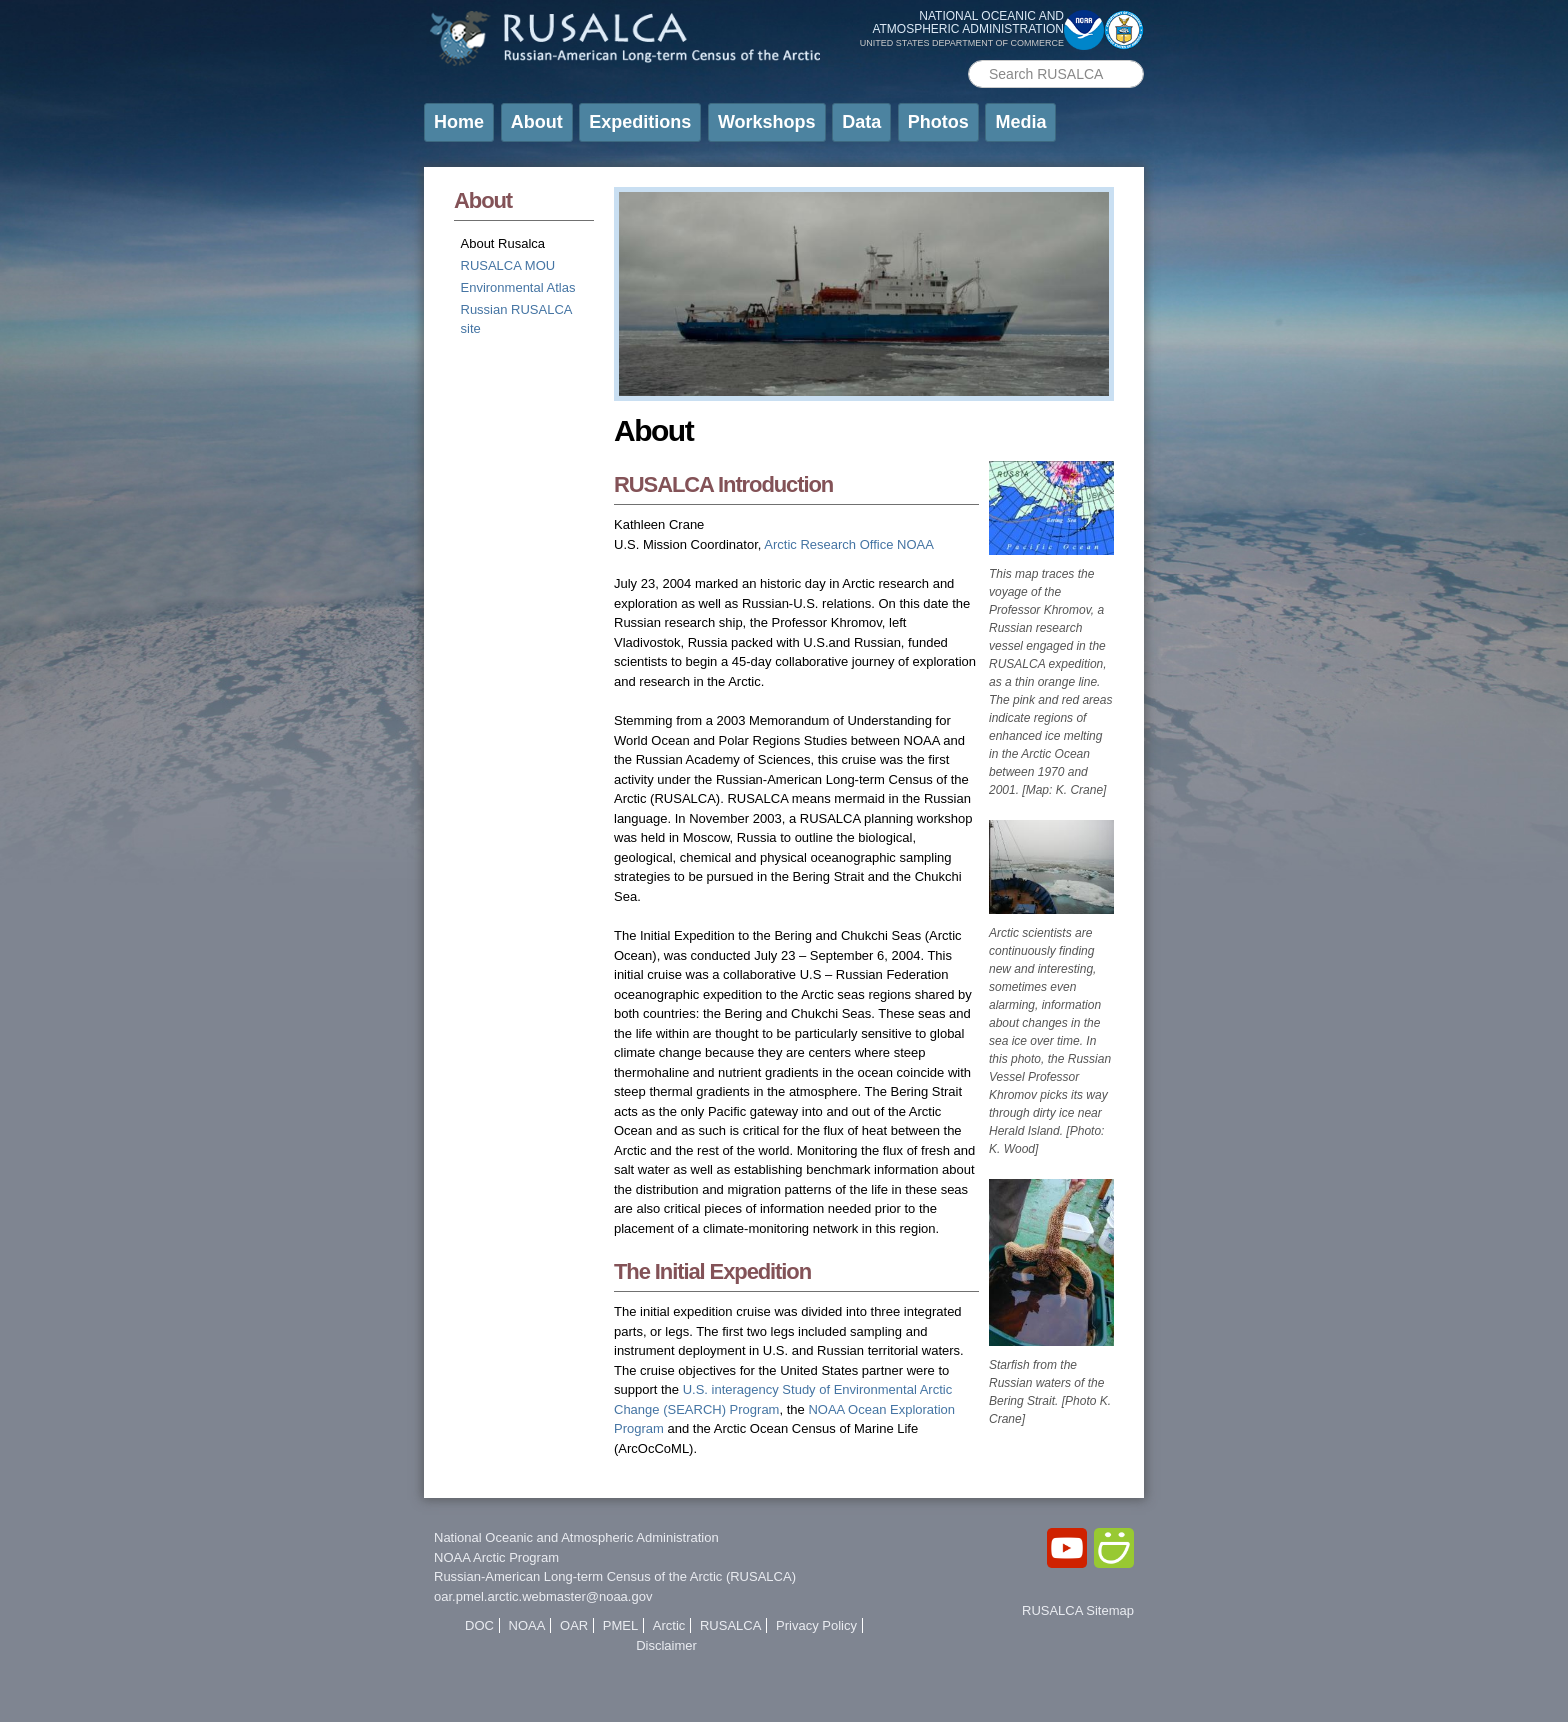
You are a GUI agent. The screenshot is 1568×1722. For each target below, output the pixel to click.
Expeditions (640, 122)
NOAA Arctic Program (496, 1557)
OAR (574, 1625)
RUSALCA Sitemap (1078, 1610)
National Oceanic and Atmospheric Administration (576, 1537)
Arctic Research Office (828, 544)
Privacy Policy (816, 1625)
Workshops (767, 122)
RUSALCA (730, 1625)
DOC (479, 1625)
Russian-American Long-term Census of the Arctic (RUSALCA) (615, 1576)
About (537, 122)
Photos (938, 122)
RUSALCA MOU (508, 265)
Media (1020, 122)
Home (459, 122)
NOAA (915, 544)
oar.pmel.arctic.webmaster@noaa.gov (543, 1596)
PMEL (620, 1625)
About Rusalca (503, 243)
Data (861, 122)
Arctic (669, 1625)
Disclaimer (666, 1645)
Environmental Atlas (518, 287)
